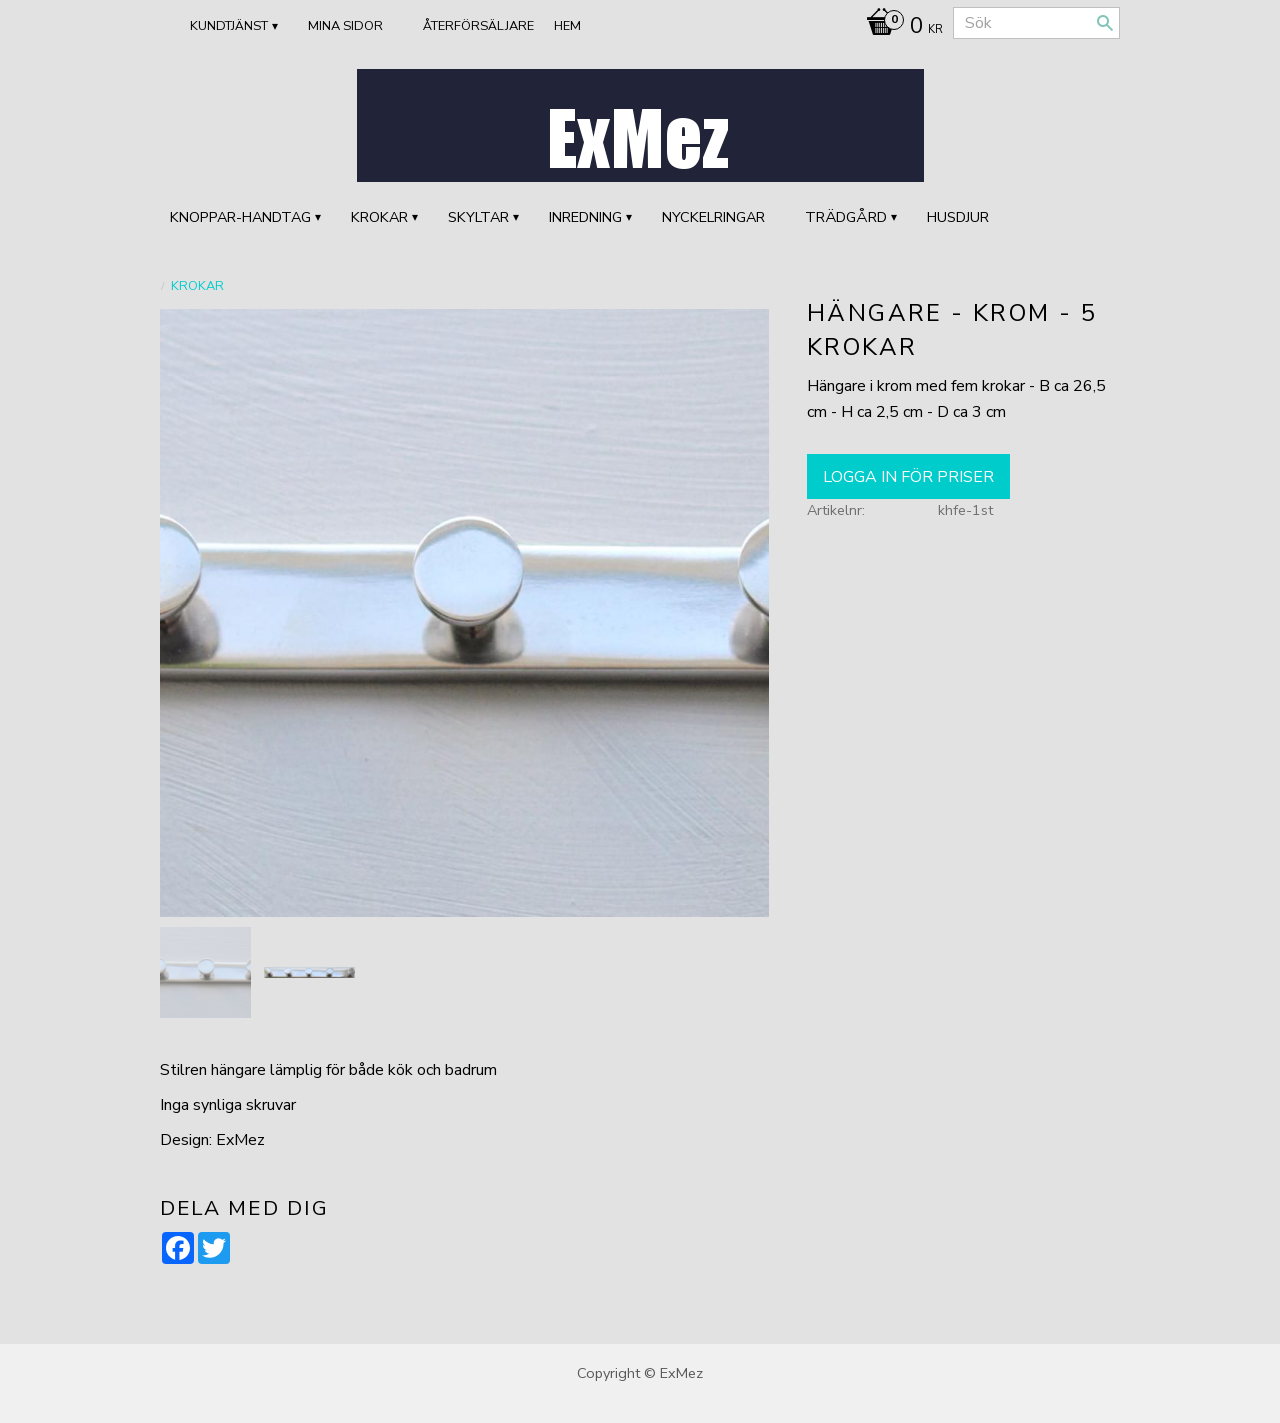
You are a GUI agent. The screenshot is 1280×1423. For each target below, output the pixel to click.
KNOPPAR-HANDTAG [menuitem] (240, 217)
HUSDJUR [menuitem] (958, 217)
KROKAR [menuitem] (379, 217)
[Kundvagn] (899, 28)
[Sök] (1105, 23)
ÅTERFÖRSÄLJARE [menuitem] (478, 26)
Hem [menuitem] (567, 26)
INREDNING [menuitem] (585, 217)
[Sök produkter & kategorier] (1036, 23)
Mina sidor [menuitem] (345, 26)
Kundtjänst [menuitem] (229, 26)
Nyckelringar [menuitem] (713, 217)
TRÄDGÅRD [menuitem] (846, 217)
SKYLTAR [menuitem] (478, 217)
